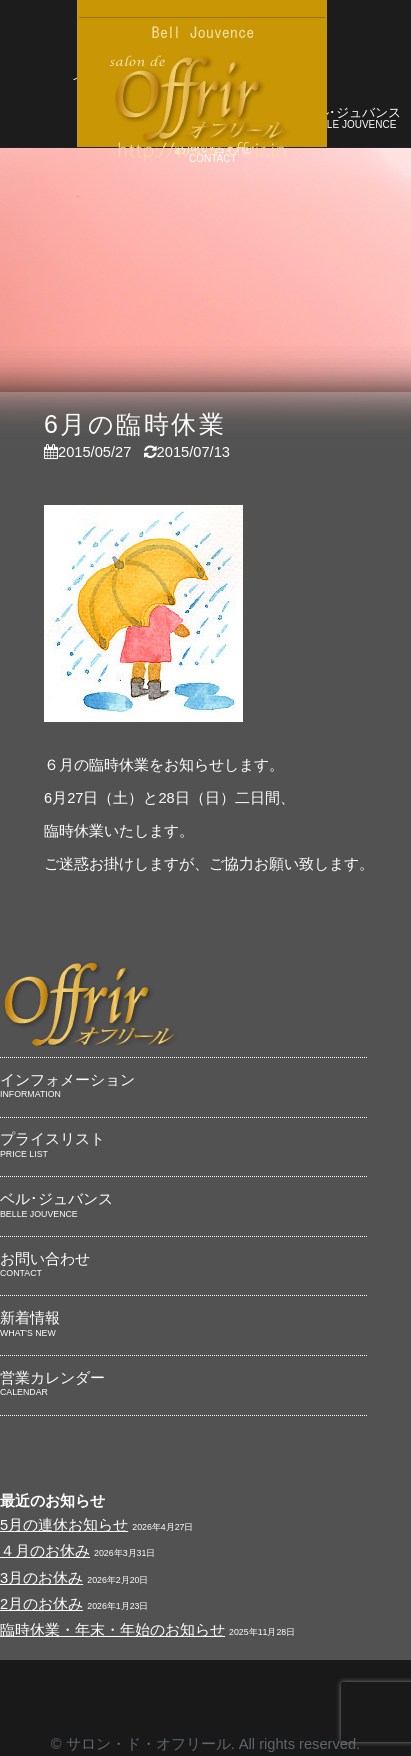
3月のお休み (41, 1578)
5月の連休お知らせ (64, 1525)
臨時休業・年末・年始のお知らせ (112, 1630)
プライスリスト (183, 1146)
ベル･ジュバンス (352, 119)
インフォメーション (183, 1087)
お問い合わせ (183, 1266)
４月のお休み (45, 1551)
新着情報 (183, 1325)
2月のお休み (41, 1604)
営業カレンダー (183, 1385)
